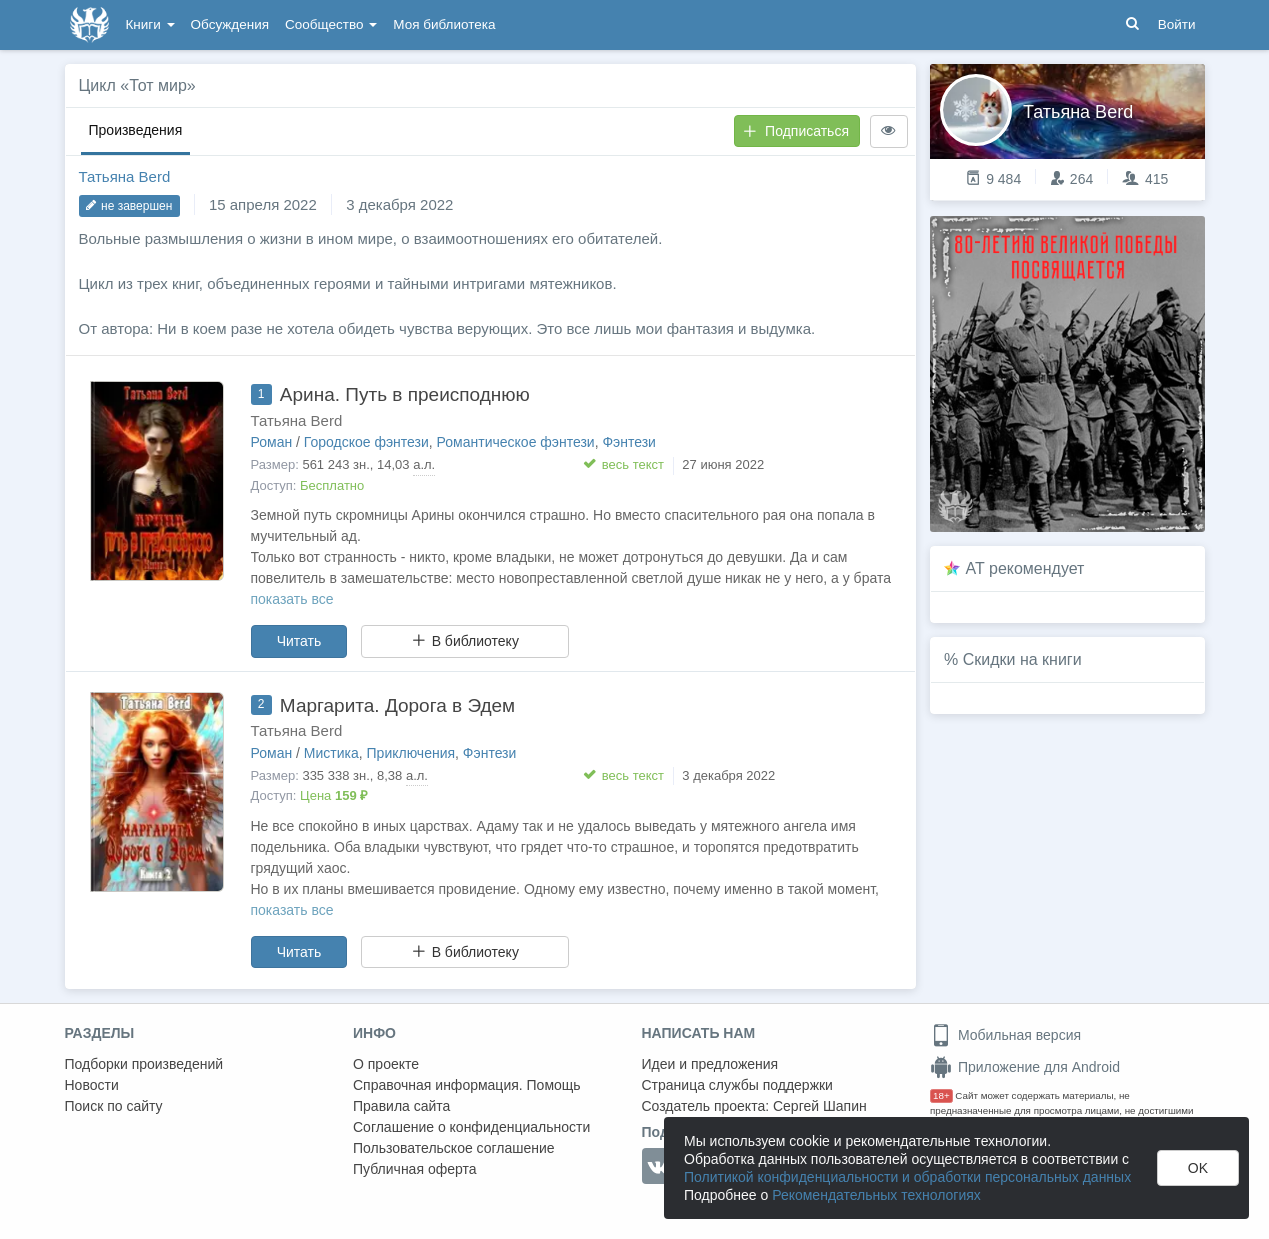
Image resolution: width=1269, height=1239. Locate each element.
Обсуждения (230, 24)
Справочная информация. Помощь (467, 1085)
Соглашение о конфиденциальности (471, 1127)
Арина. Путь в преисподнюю (405, 394)
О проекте (386, 1064)
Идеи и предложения (710, 1064)
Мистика (331, 753)
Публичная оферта (415, 1169)
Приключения (411, 753)
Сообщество (331, 24)
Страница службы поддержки (737, 1085)
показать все (292, 599)
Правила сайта (401, 1106)
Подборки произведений (144, 1064)
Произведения (136, 130)
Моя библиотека (444, 24)
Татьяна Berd (125, 176)
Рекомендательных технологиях (876, 1195)
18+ (941, 1095)
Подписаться (796, 131)
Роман (272, 442)
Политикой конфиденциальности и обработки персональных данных (907, 1177)
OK (1198, 1168)
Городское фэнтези (366, 442)
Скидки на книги (1022, 659)
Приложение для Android (1025, 1067)
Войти (1177, 24)
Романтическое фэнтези (516, 442)
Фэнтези (629, 442)
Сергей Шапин (820, 1106)
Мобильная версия (1005, 1035)
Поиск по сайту (114, 1106)
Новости (92, 1085)
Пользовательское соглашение (454, 1148)
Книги (150, 24)
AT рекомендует (1025, 568)
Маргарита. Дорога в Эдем (397, 705)
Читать (299, 641)
